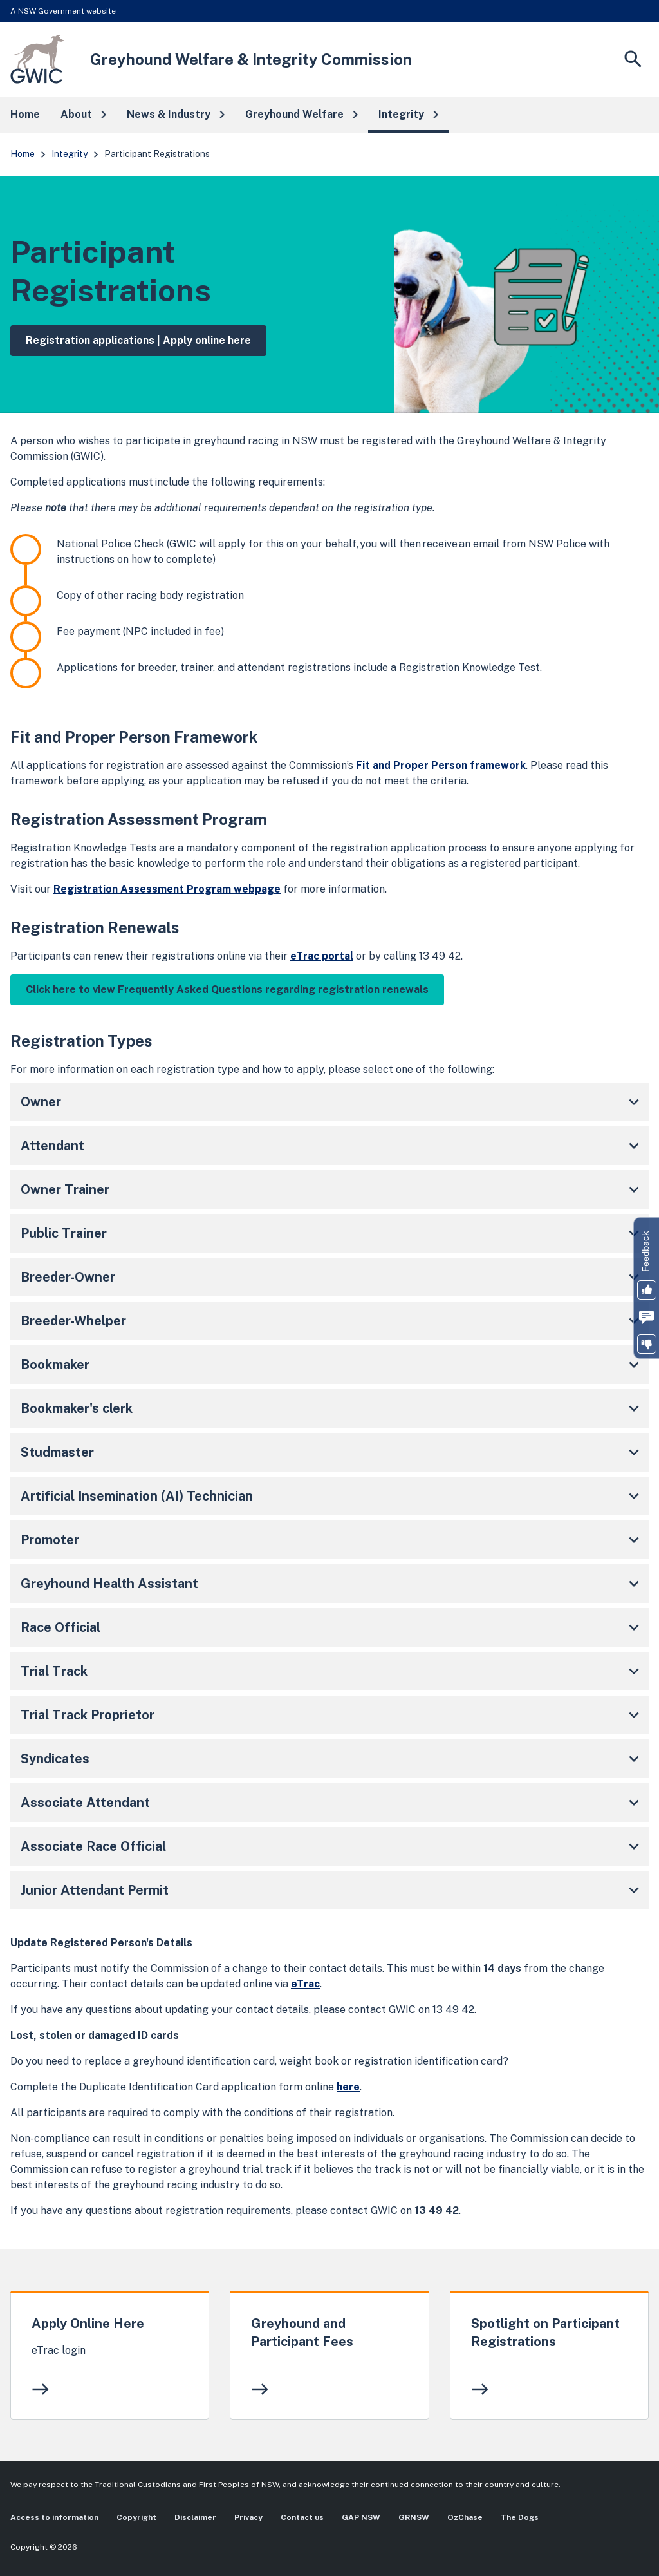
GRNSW (413, 2517)
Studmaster (332, 1452)
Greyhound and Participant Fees (302, 2332)
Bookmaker (332, 1364)
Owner (332, 1102)
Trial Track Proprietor (332, 1715)
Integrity (69, 154)
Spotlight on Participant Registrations (545, 2332)
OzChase (465, 2517)
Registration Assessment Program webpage (167, 889)
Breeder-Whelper (332, 1321)
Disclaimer (195, 2517)
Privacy (248, 2517)
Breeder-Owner (332, 1277)
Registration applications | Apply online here (138, 340)
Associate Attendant (332, 1802)
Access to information (54, 2517)
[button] (83, 115)
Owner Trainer (332, 1189)
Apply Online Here (88, 2323)
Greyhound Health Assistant (332, 1583)
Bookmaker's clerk (332, 1408)
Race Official (332, 1627)
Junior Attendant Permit (332, 1890)
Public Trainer (332, 1233)
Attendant (332, 1145)
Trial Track (332, 1671)
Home (22, 154)
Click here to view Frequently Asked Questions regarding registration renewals (227, 989)
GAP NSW (361, 2517)
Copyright (136, 2517)
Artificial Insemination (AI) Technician (332, 1496)
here (348, 2087)
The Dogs (520, 2517)
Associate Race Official (332, 1846)
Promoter (332, 1539)
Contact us (302, 2517)
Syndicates (332, 1758)
